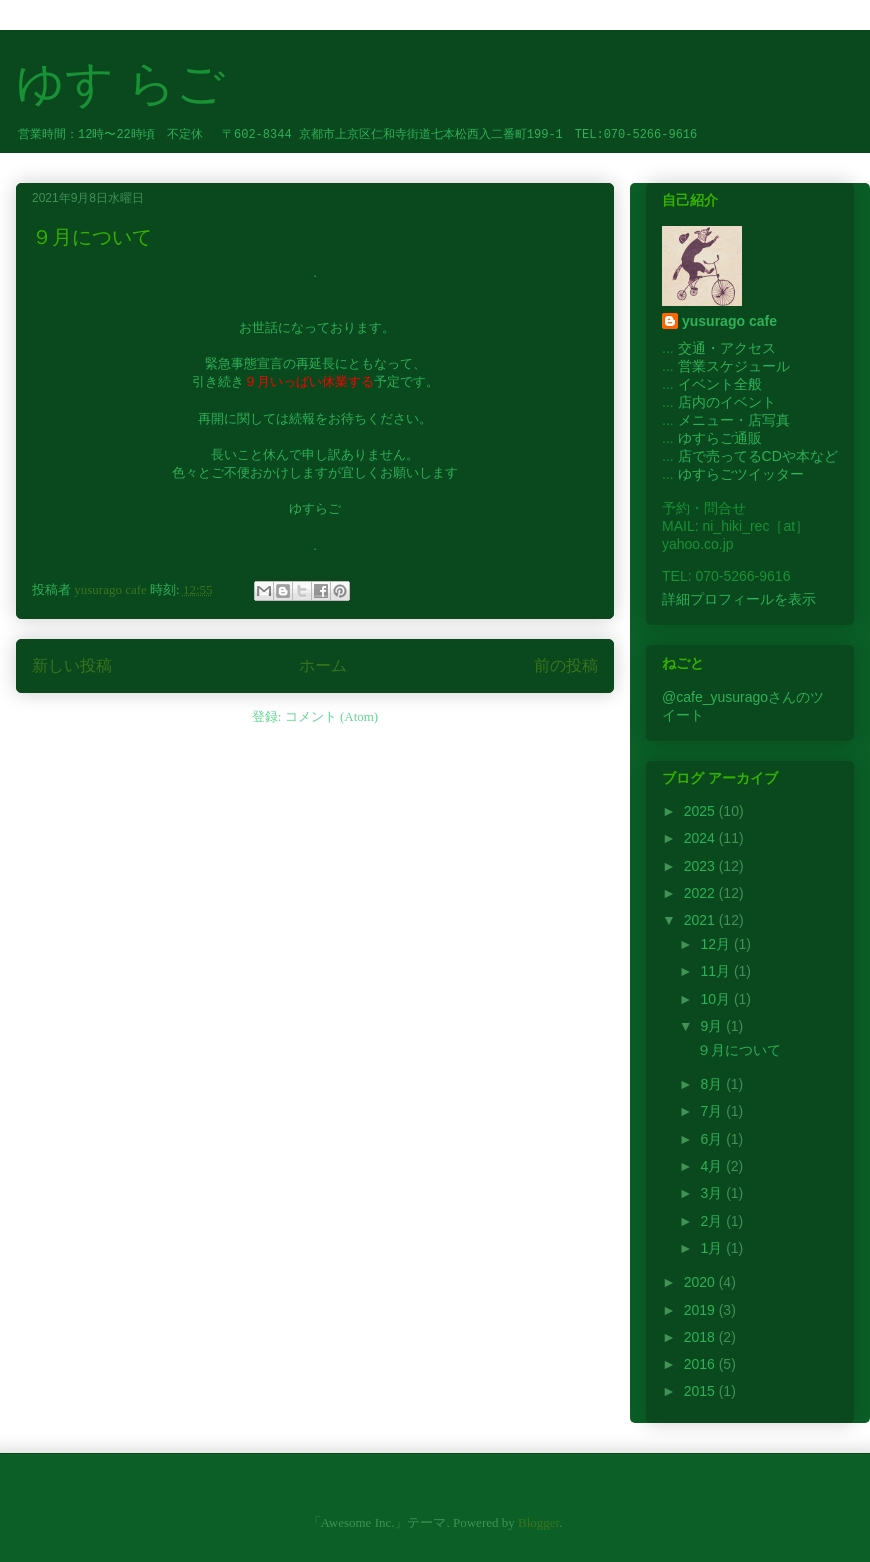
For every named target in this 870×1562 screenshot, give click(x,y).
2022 (701, 893)
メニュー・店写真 (734, 420)
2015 (701, 1391)
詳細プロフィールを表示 (739, 599)
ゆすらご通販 (720, 438)
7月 (713, 1111)
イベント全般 (720, 384)
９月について (92, 237)
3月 (713, 1193)
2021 (701, 920)
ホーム (323, 665)
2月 (713, 1221)
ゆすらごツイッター (741, 474)
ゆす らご (120, 83)
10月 (716, 999)
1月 (713, 1248)
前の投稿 (566, 665)
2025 (701, 811)
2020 (701, 1282)
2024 (701, 838)
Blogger (538, 1522)
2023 (701, 866)
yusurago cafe (729, 321)
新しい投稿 (72, 665)
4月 (713, 1166)
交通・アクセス (727, 348)
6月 (713, 1139)
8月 (713, 1084)
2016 (701, 1364)
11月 (716, 971)
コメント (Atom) (332, 716)
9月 (713, 1026)
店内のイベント (727, 402)
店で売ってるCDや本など (758, 456)
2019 (701, 1310)
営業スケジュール (734, 366)
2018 (701, 1337)
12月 (716, 944)
